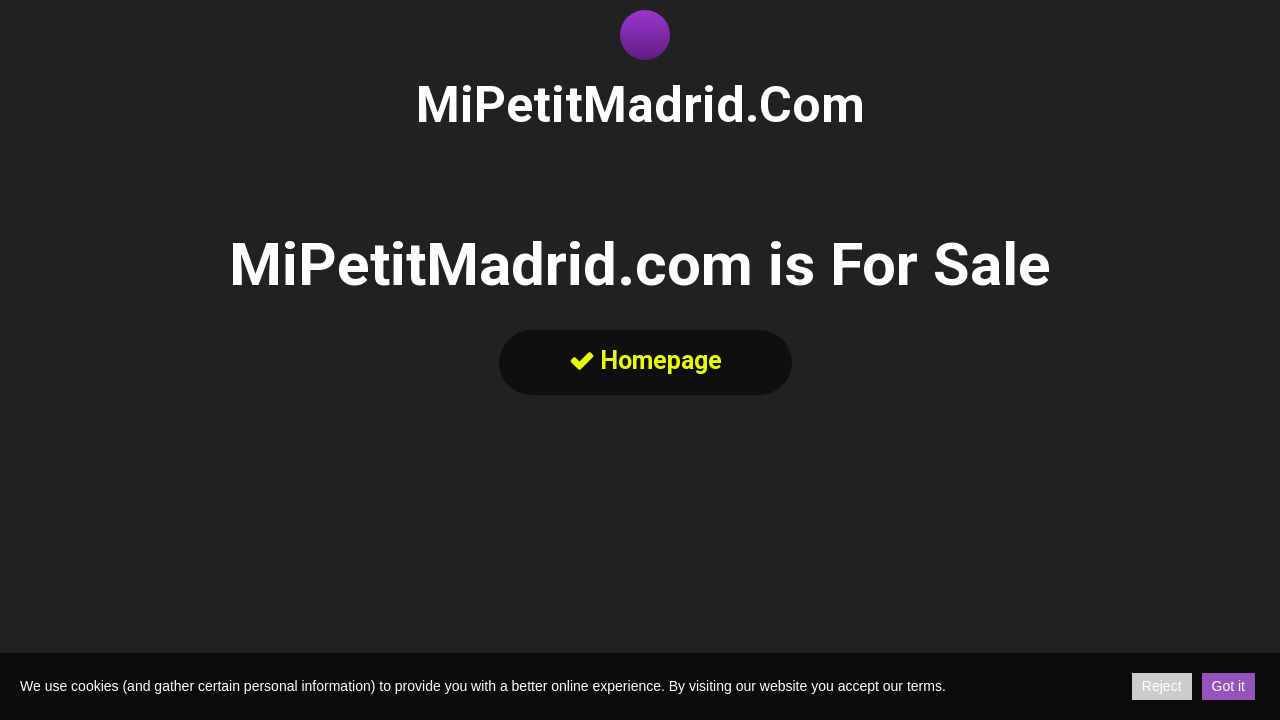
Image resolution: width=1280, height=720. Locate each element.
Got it (1228, 686)
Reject (1162, 686)
